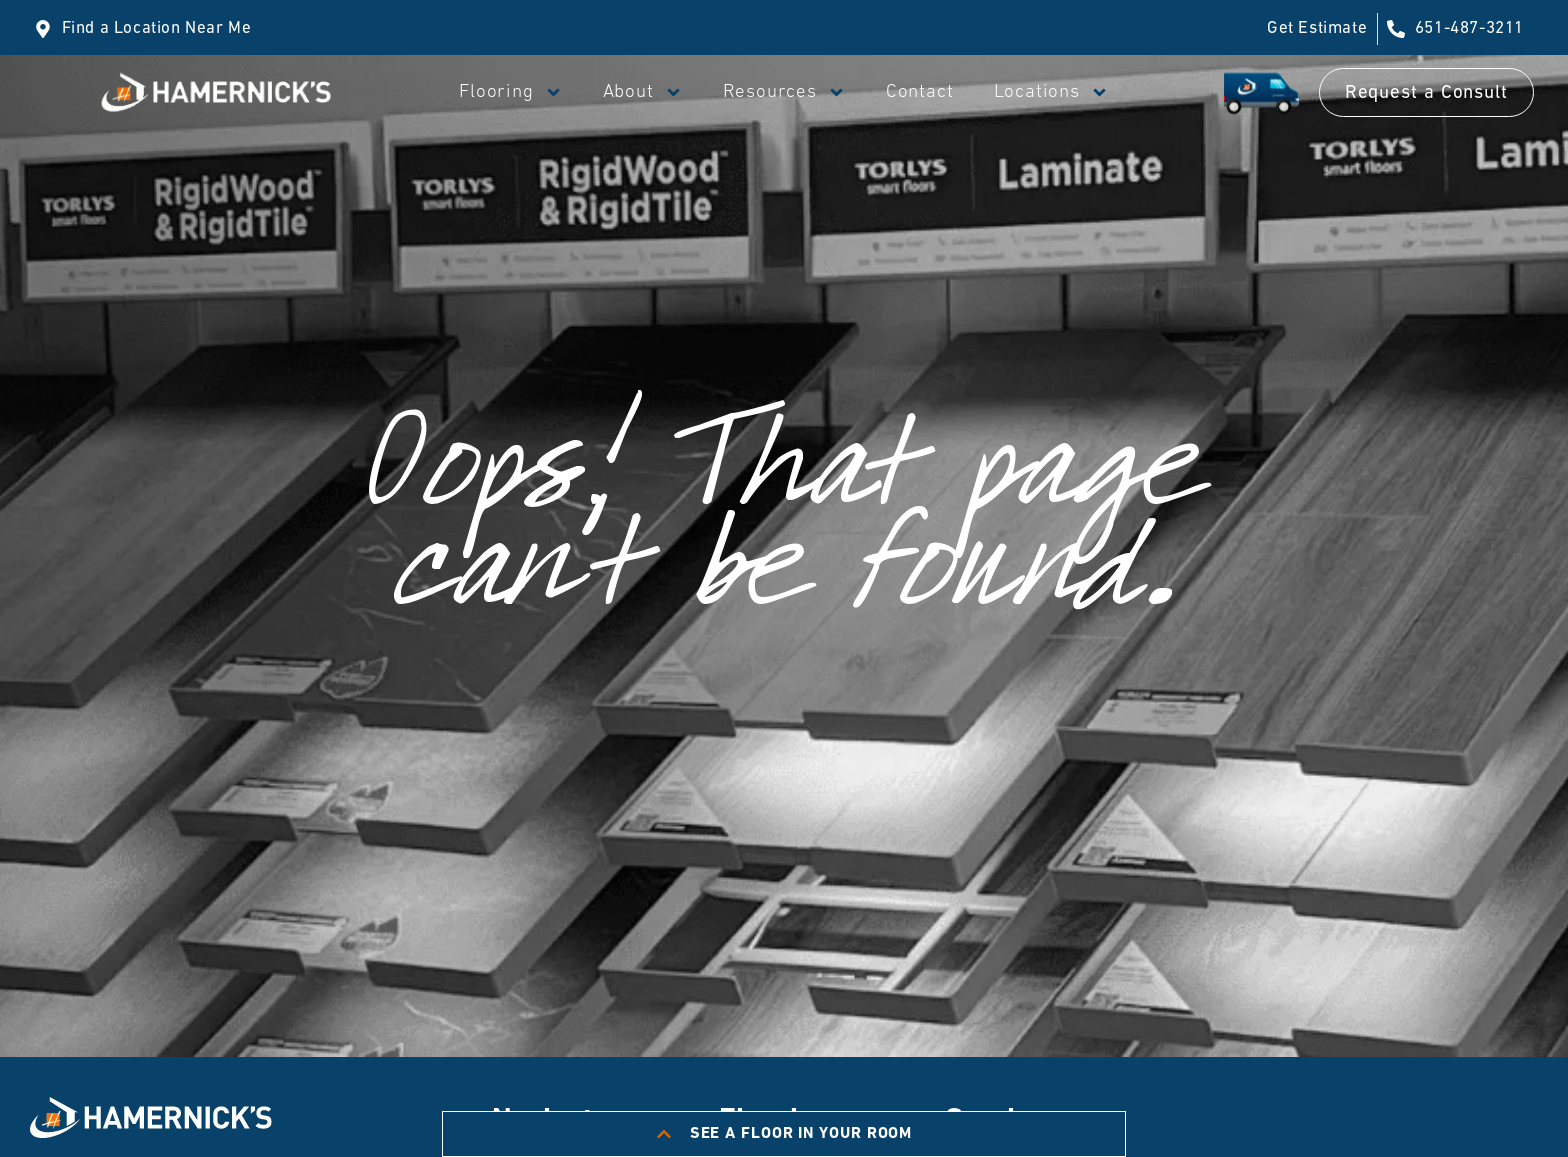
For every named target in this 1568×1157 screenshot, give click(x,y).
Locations (1051, 92)
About (643, 92)
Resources (784, 92)
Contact (920, 92)
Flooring (510, 92)
